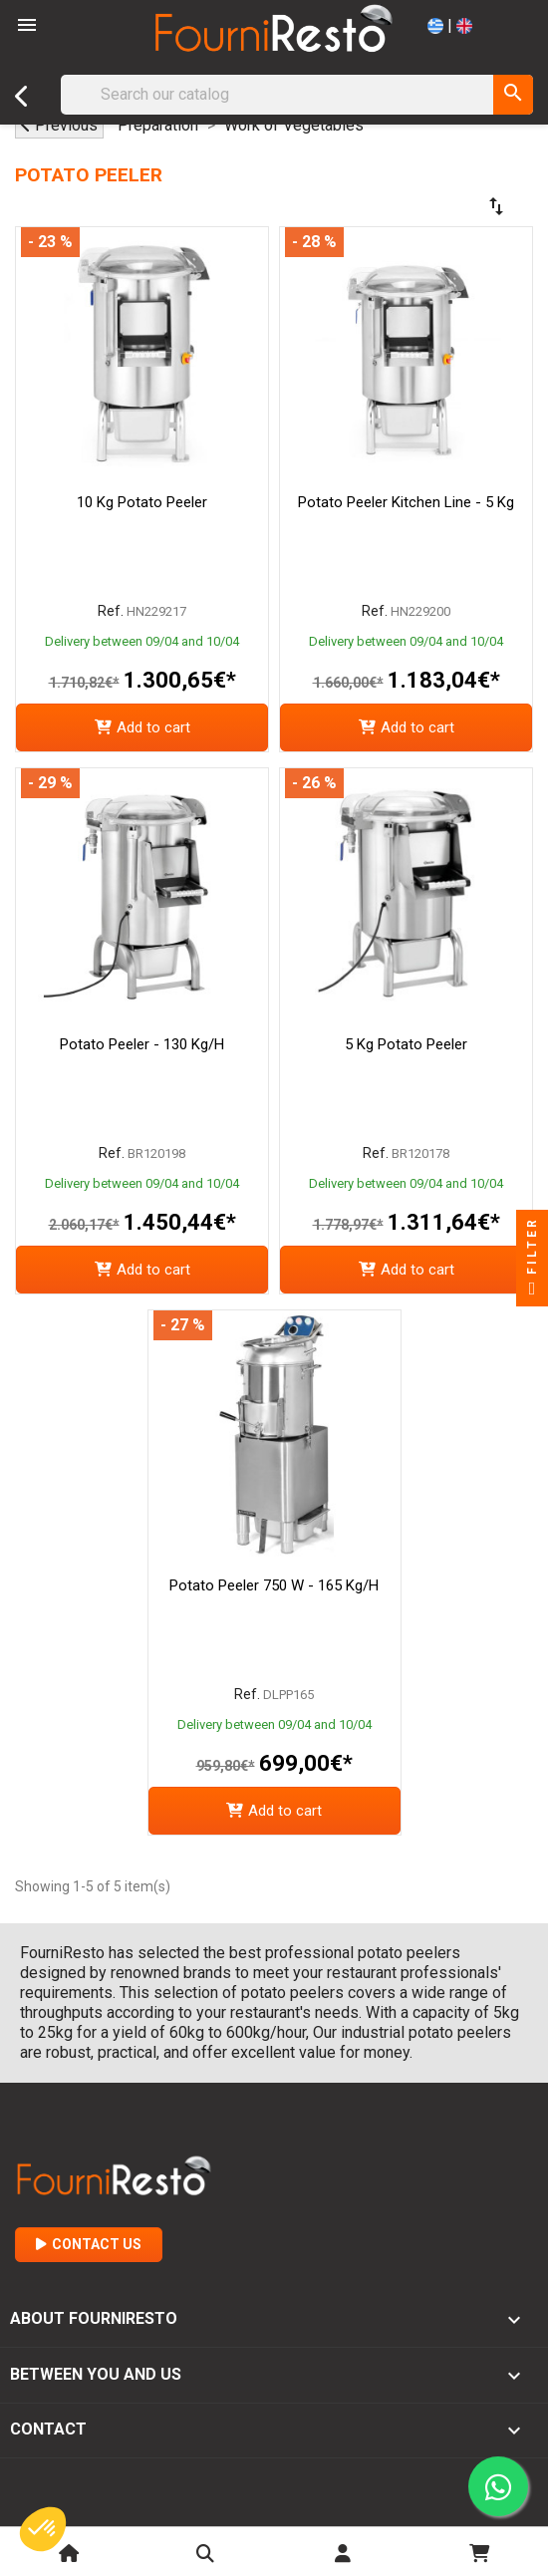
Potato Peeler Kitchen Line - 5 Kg (406, 502)
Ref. (111, 611)
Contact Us (88, 2244)
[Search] (297, 95)
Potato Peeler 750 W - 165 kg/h (274, 1585)
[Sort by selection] (438, 206)
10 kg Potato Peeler (142, 502)
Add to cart (142, 727)
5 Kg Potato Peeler (406, 1044)
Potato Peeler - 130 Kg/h (142, 1044)
